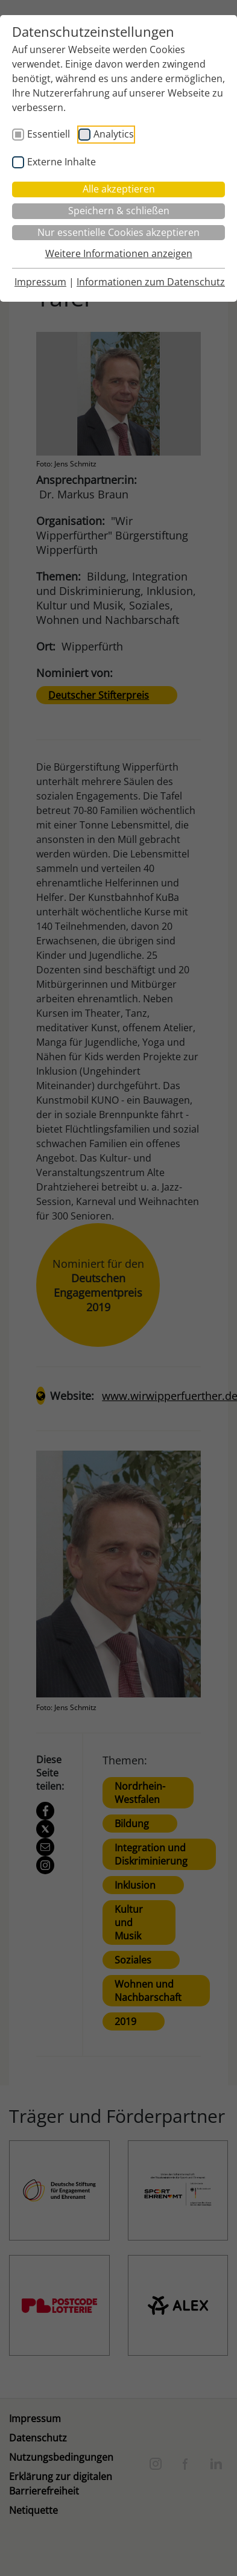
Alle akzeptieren (119, 189)
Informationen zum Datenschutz (151, 281)
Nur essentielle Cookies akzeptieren (118, 232)
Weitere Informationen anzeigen (118, 253)
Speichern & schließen (118, 210)
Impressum (40, 281)
